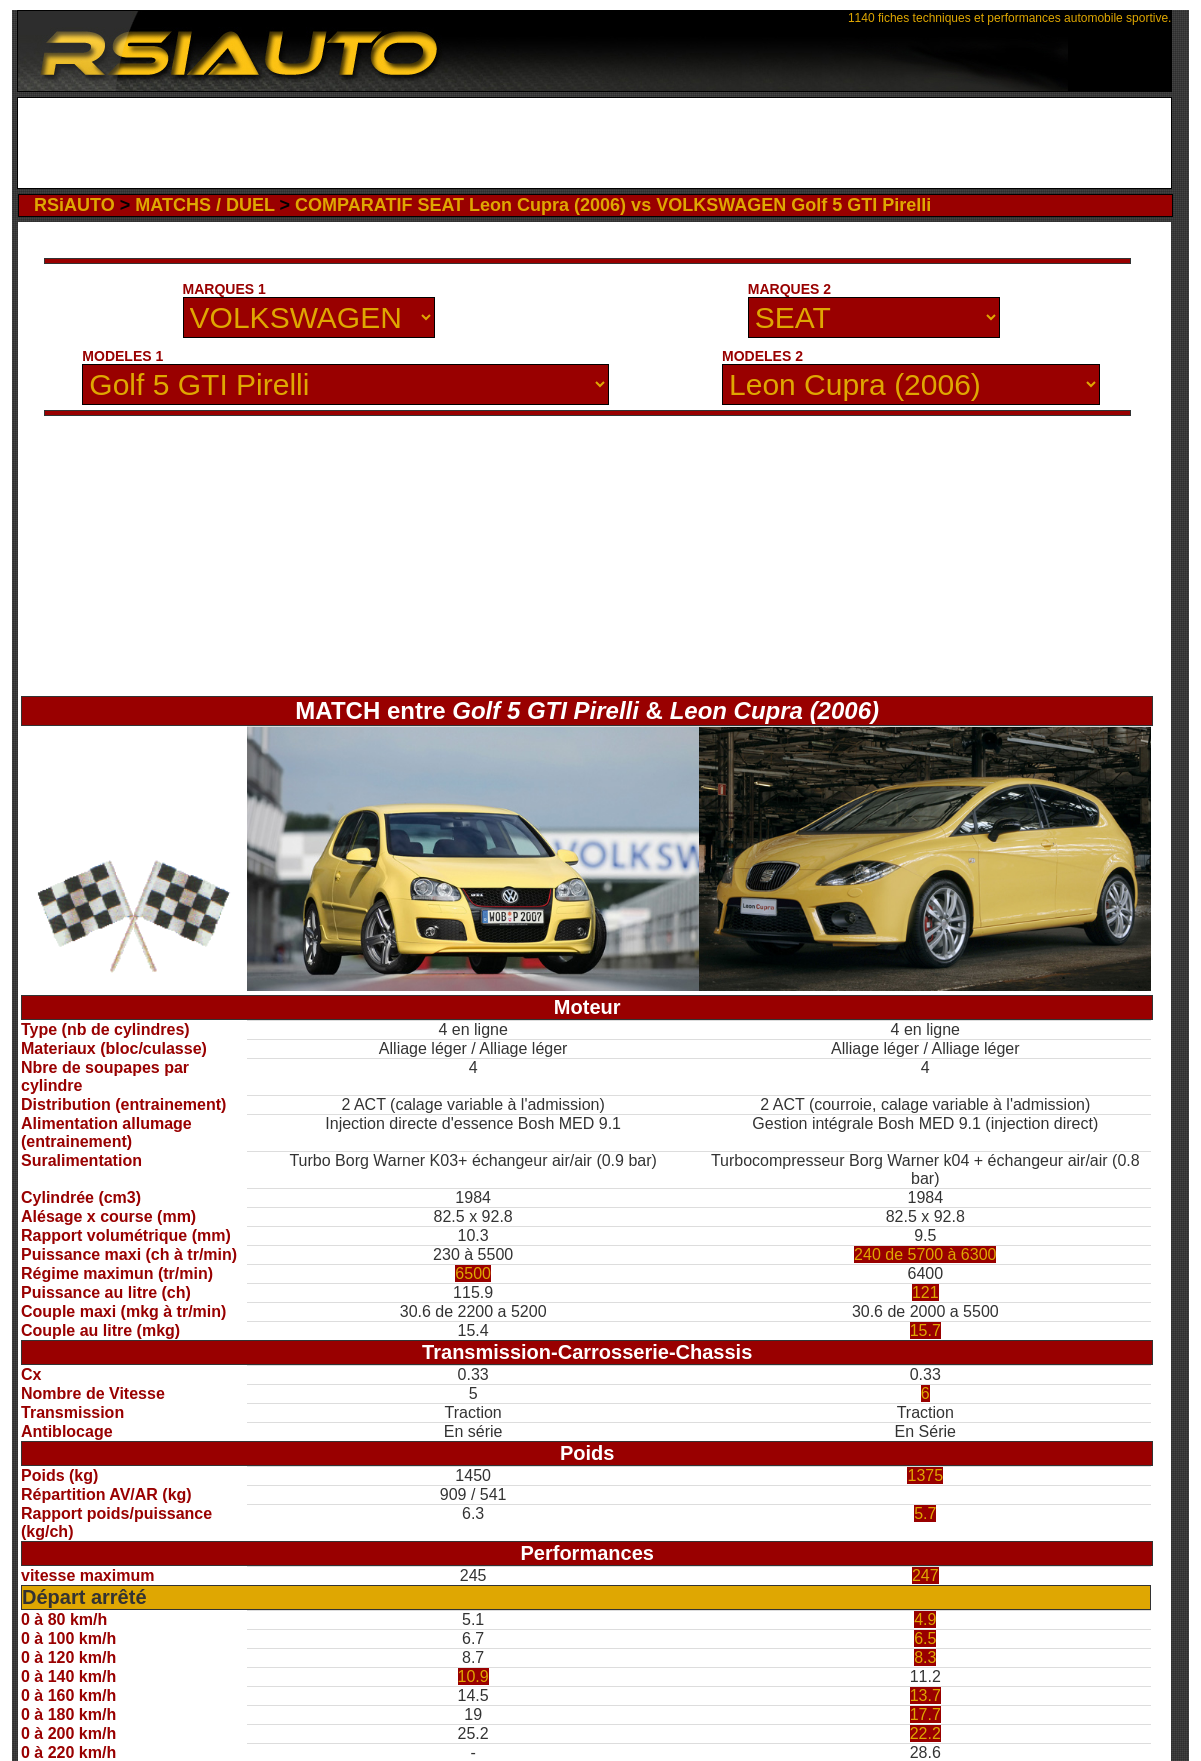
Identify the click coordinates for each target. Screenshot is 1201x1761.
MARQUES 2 (789, 289)
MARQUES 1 (224, 289)
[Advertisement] (594, 143)
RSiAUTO (74, 205)
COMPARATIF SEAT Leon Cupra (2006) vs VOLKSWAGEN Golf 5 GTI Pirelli (613, 205)
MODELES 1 (122, 356)
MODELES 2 (762, 356)
